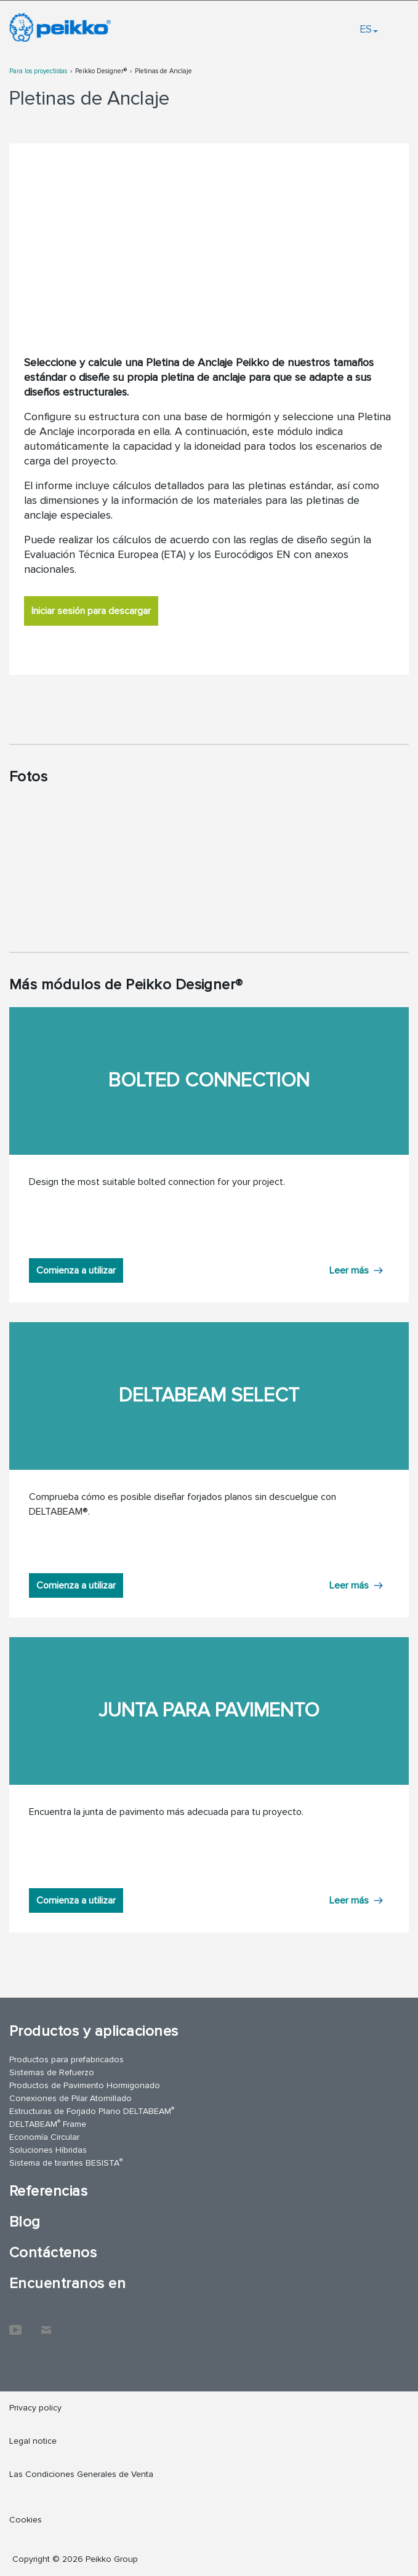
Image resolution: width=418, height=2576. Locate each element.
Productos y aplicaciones (94, 2031)
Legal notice (33, 2441)
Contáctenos (53, 2253)
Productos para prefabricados (66, 2059)
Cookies (25, 2519)
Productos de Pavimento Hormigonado (84, 2085)
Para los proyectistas (38, 71)
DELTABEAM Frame (47, 2123)
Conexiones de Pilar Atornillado (70, 2098)
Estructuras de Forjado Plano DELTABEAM (91, 2110)
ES (369, 29)
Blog (25, 2222)
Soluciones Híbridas (48, 2150)
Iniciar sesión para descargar (91, 611)
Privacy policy (35, 2408)
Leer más (349, 1270)
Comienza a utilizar (76, 1270)
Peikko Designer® (101, 71)
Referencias (48, 2191)
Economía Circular (44, 2137)
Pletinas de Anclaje (163, 71)
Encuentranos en (67, 2283)
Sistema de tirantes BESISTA (66, 2162)
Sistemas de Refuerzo (51, 2072)
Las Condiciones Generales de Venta (81, 2474)
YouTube (15, 2324)
